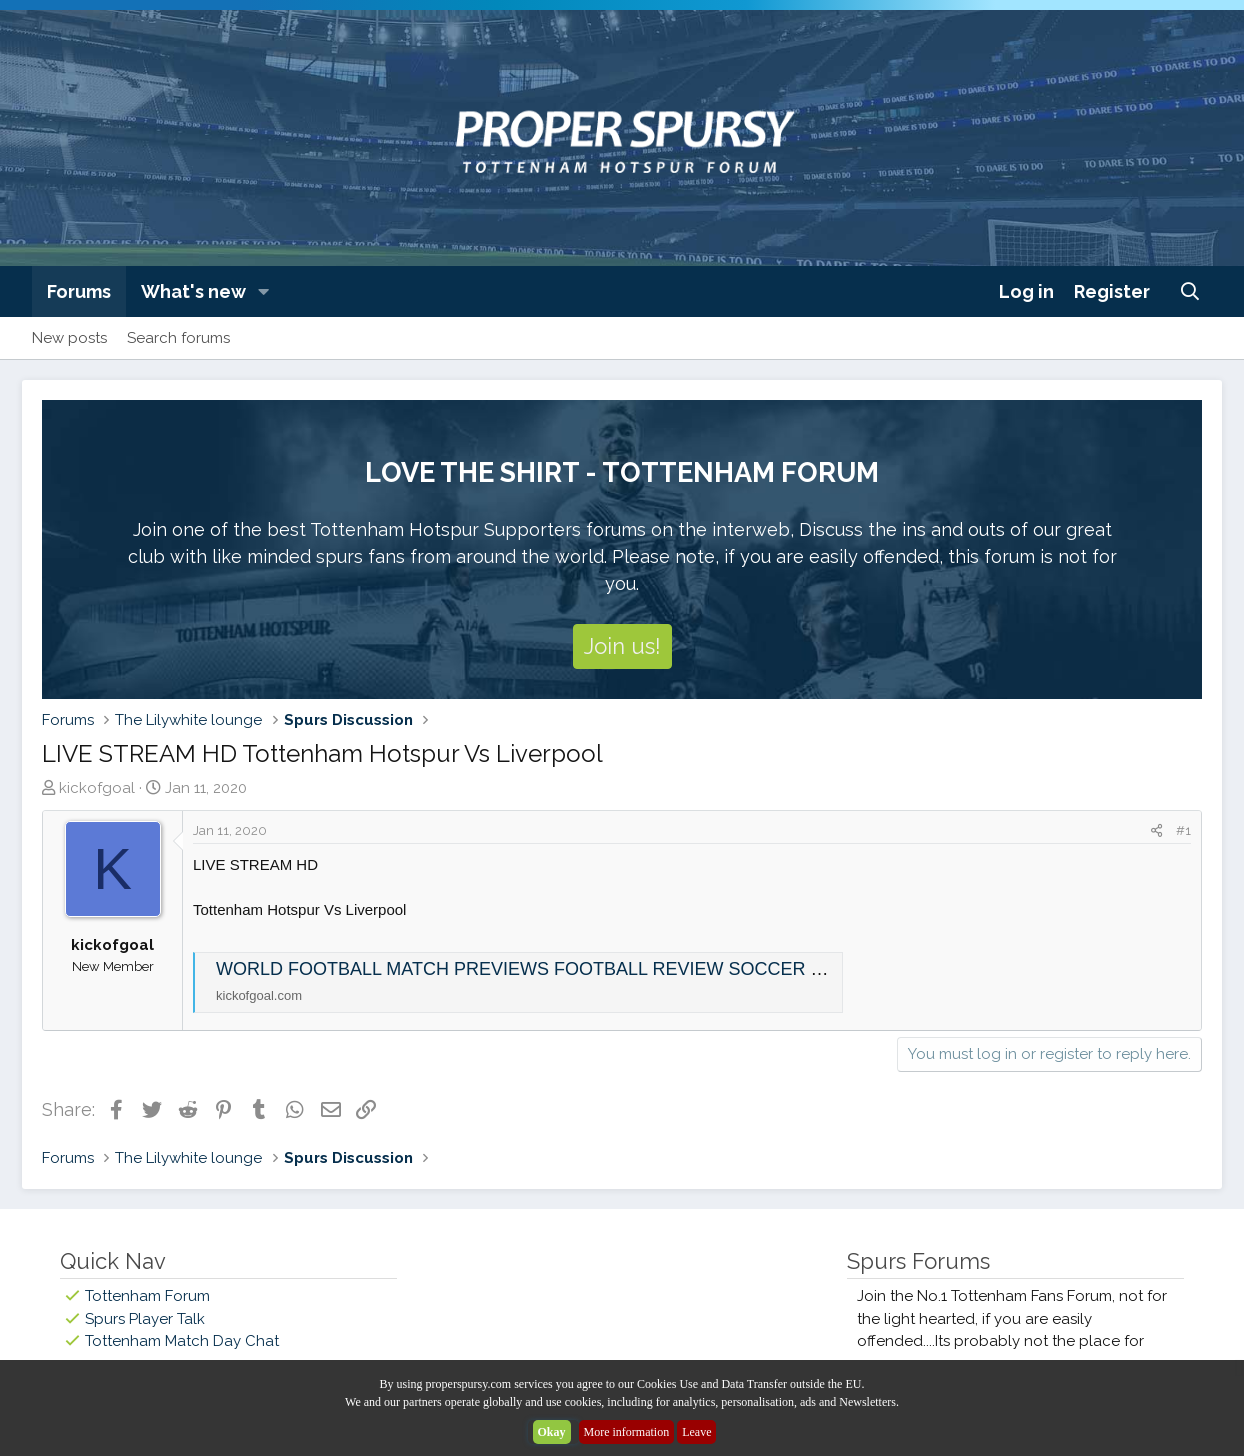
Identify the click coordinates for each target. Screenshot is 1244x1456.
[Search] (1190, 291)
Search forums (178, 338)
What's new (193, 291)
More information (627, 1432)
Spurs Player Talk (145, 1319)
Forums (79, 291)
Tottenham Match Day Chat (182, 1341)
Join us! (622, 646)
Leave (696, 1432)
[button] (264, 291)
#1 (1183, 830)
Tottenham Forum (147, 1296)
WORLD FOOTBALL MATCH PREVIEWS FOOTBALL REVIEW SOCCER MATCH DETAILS (584, 969)
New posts (69, 338)
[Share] (1156, 831)
